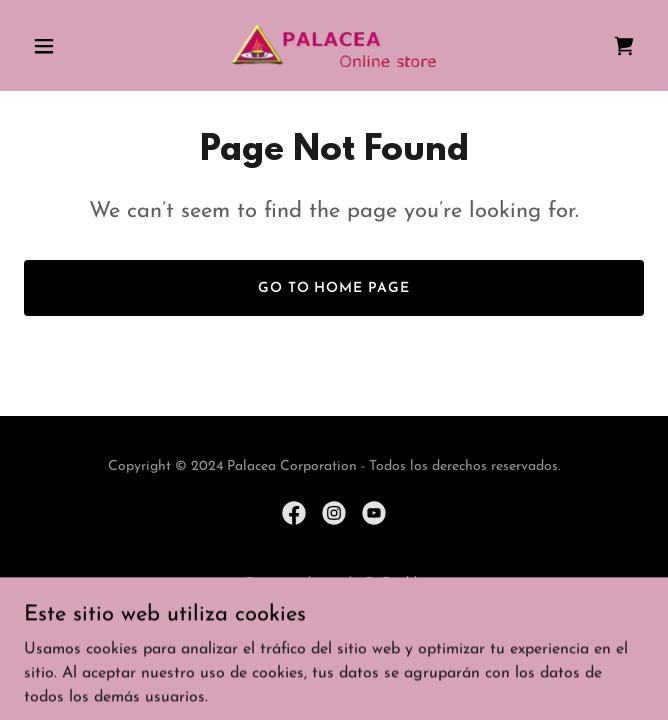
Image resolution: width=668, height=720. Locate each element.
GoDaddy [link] (393, 583)
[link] (334, 45)
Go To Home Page (334, 288)
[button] (70, 46)
